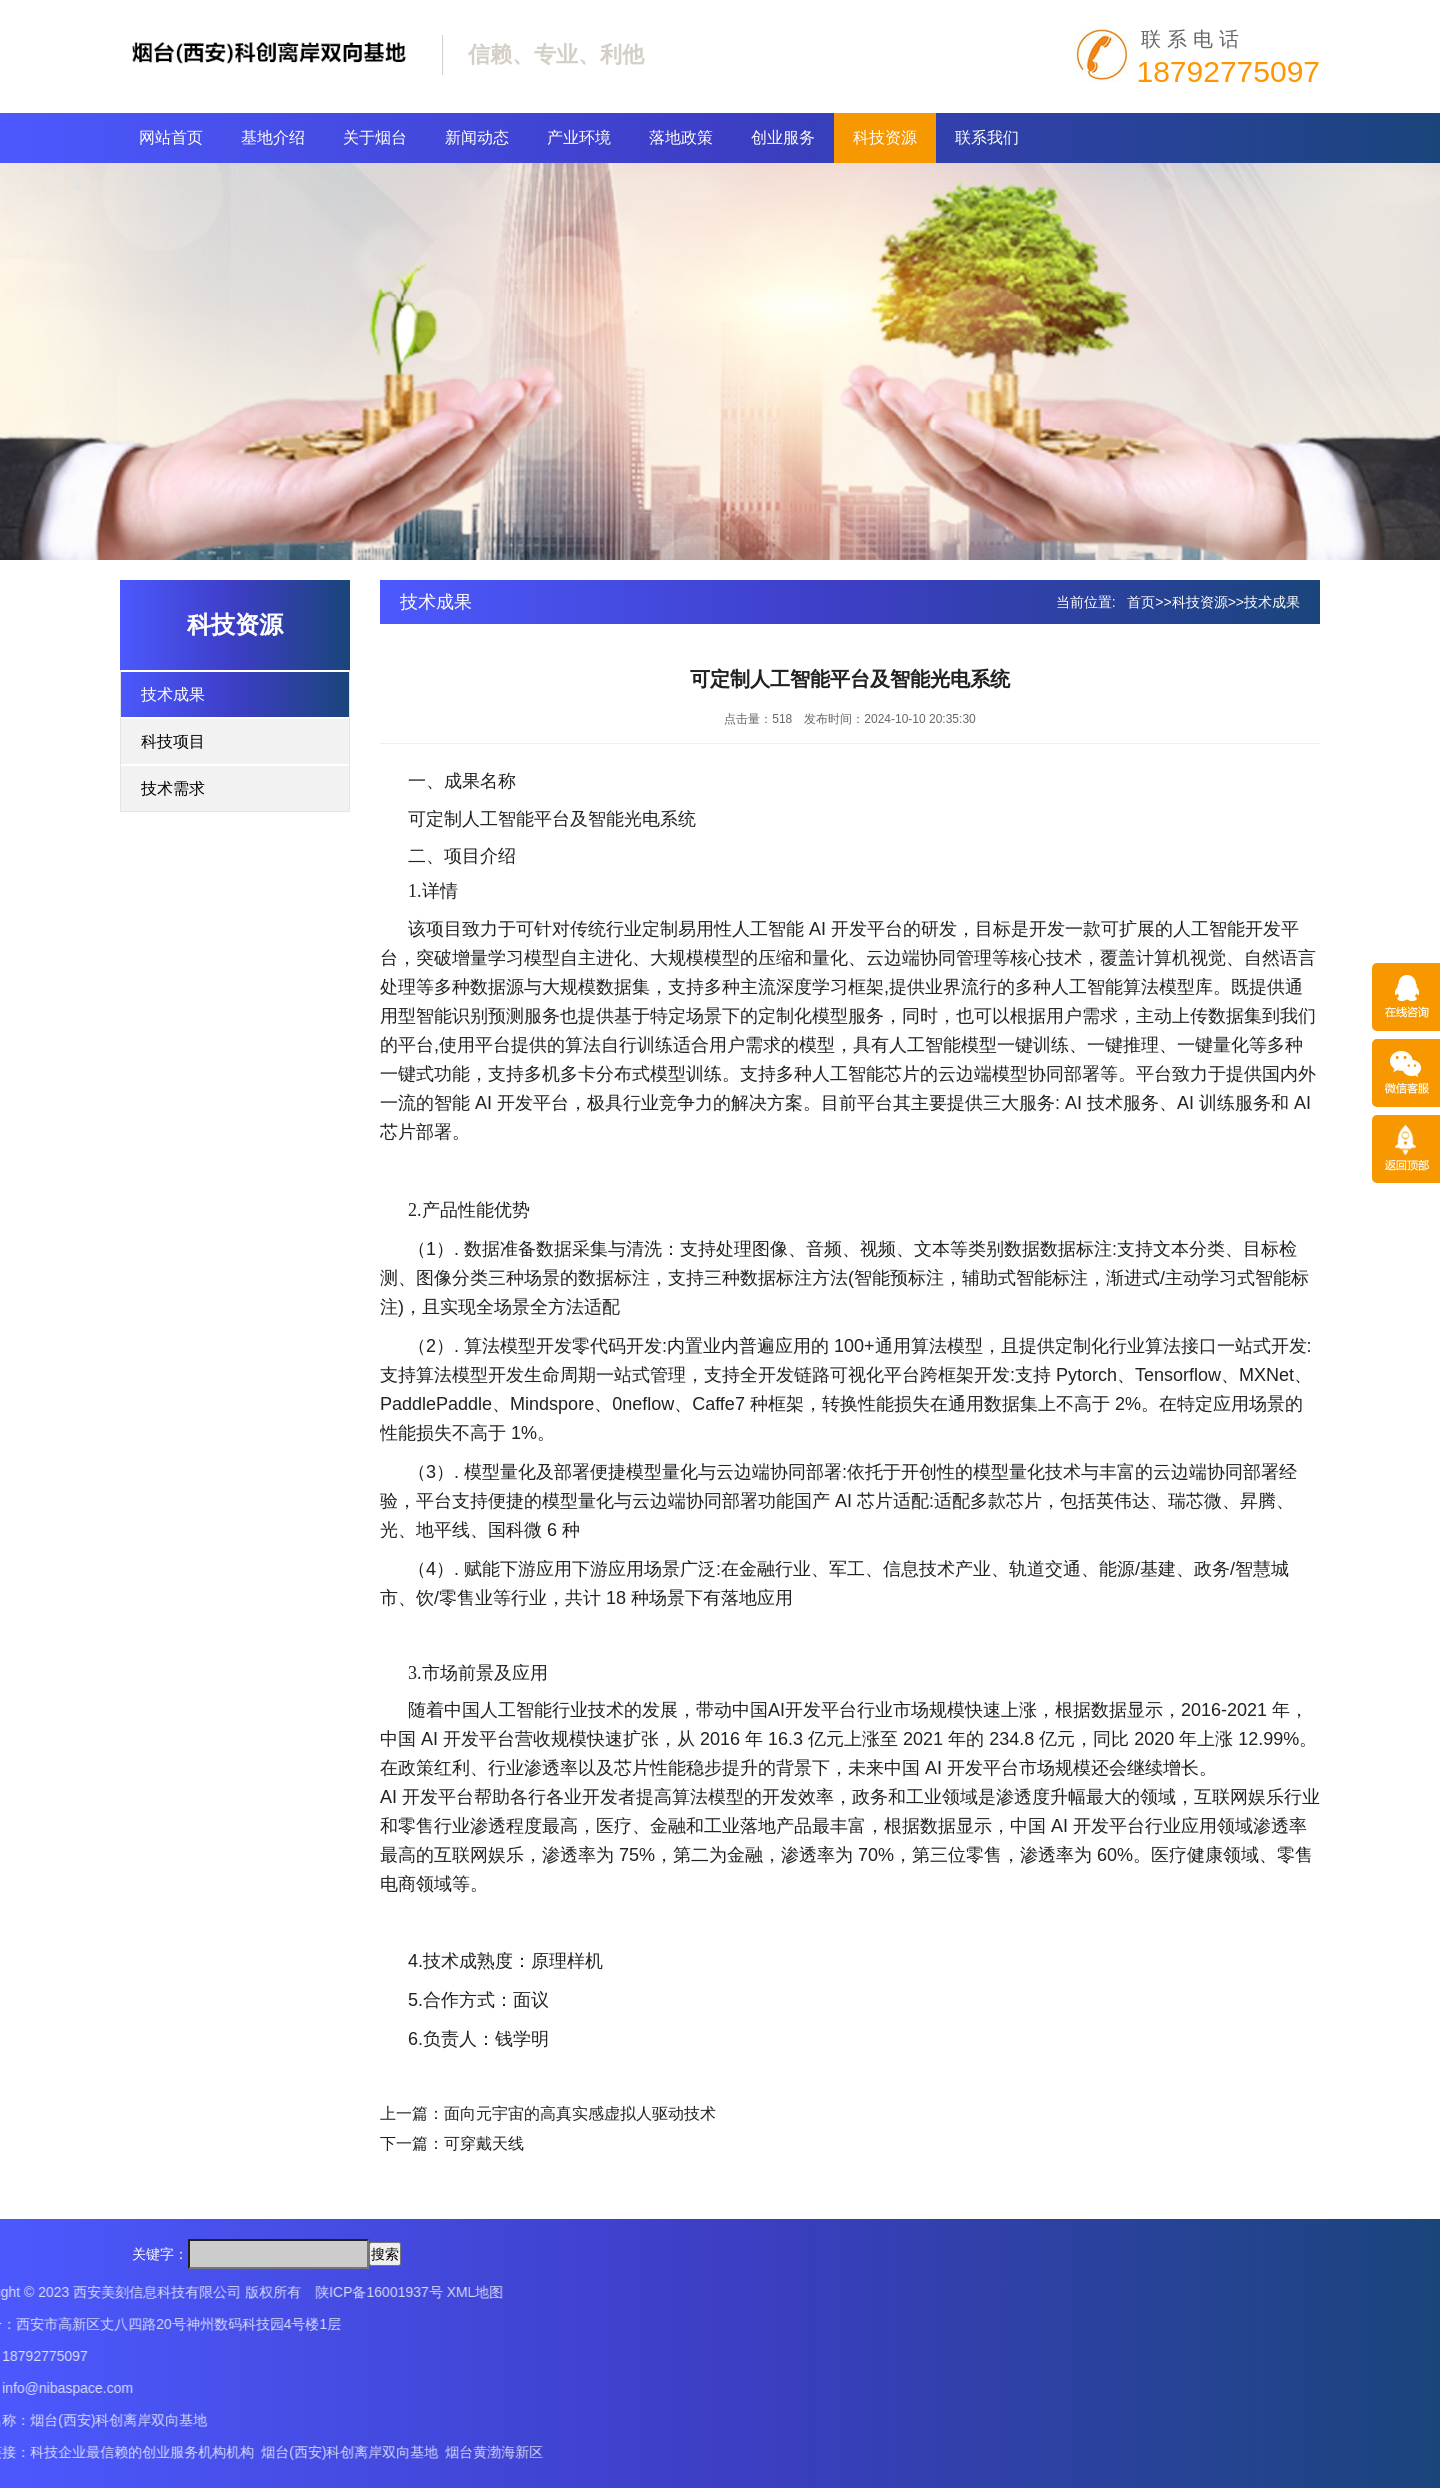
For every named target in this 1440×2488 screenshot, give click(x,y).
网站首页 (171, 137)
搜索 (385, 2254)
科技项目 (173, 741)
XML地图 (146, 2292)
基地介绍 (273, 137)
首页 (1141, 602)
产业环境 (579, 137)
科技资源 (885, 137)
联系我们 (987, 137)
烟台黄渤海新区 (166, 2452)
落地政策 (681, 137)
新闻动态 (477, 137)
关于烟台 (375, 137)
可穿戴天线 (484, 2143)
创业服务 (783, 137)
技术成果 (173, 694)
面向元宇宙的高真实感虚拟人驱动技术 (580, 2113)
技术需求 (173, 788)
